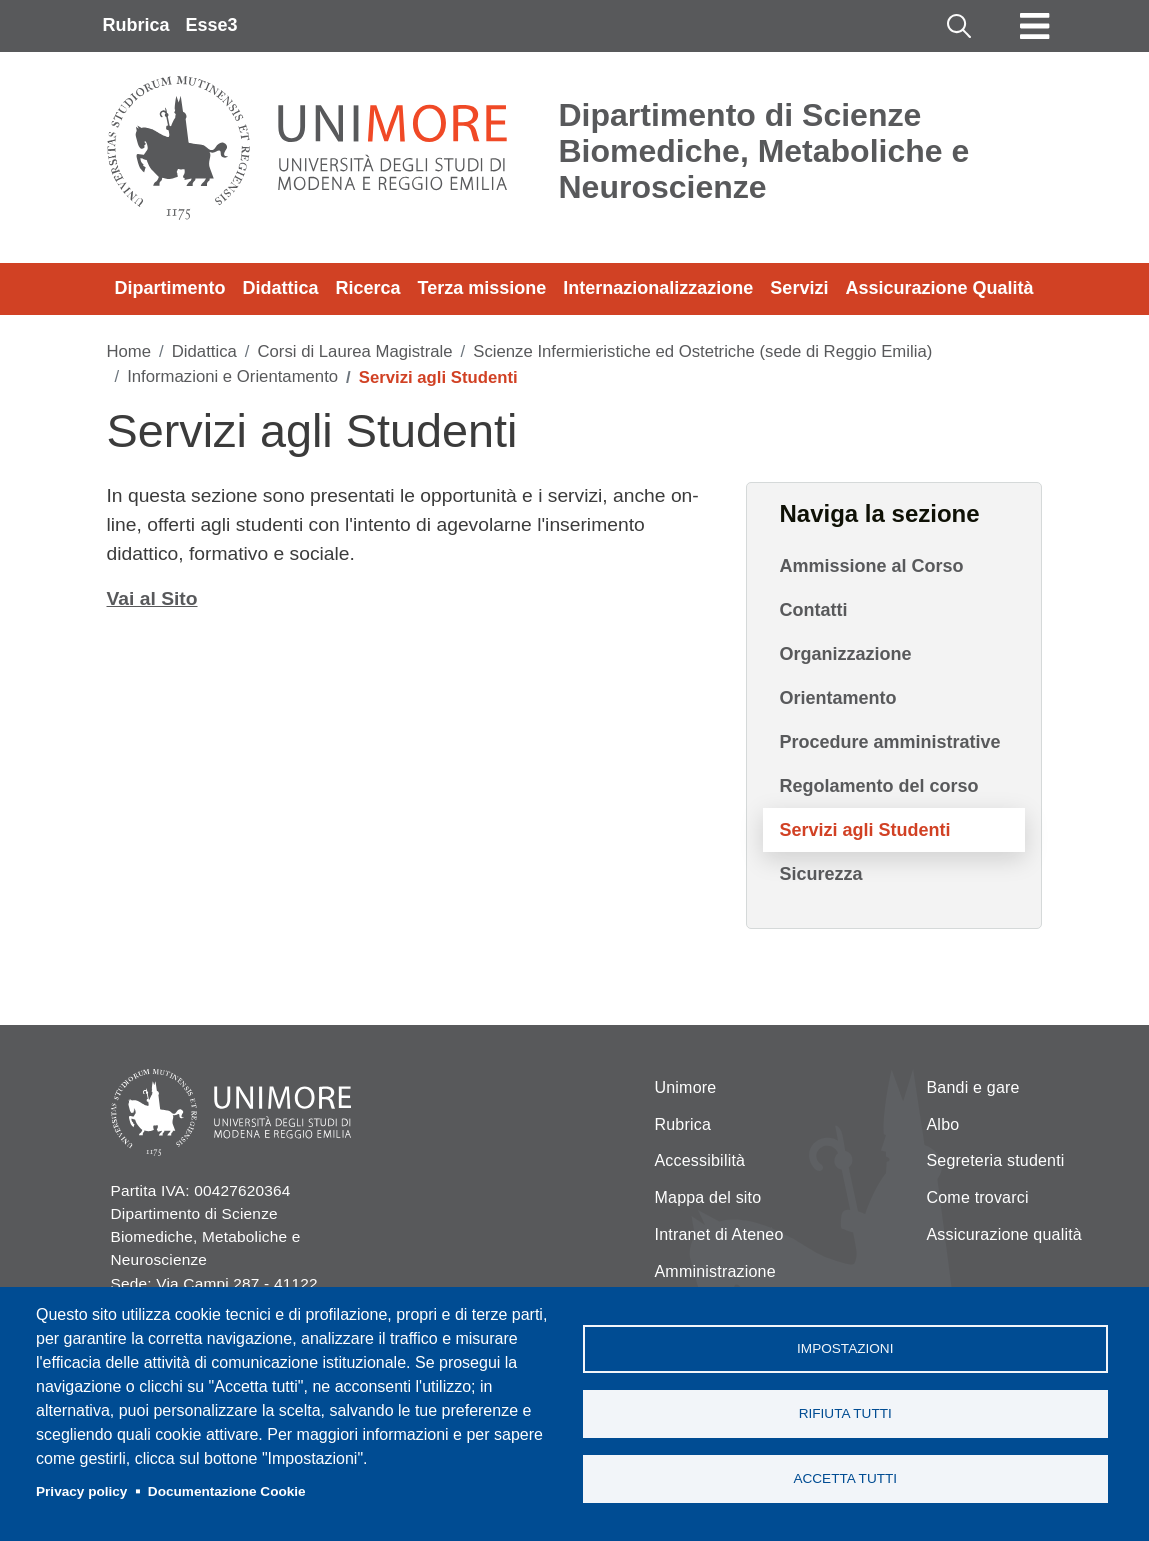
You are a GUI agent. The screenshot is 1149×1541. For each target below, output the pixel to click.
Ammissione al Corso (871, 566)
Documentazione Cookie (227, 1491)
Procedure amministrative (889, 742)
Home (129, 351)
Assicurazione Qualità (939, 288)
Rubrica (136, 25)
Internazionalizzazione (658, 288)
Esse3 (212, 25)
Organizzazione (845, 654)
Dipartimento (170, 288)
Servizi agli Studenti (864, 830)
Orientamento (837, 698)
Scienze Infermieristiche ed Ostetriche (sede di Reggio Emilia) (702, 351)
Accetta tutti (845, 1478)
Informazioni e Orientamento (232, 376)
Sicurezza (820, 874)
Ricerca (368, 288)
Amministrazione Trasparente (715, 1283)
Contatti (813, 610)
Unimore (686, 1087)
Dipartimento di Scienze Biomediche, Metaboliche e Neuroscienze (764, 151)
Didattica (281, 288)
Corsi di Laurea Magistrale (354, 351)
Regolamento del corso (878, 786)
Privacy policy (81, 1491)
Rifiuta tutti (845, 1413)
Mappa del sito (708, 1197)
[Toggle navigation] (1035, 26)
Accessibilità (700, 1160)
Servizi (799, 288)
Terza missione (482, 288)
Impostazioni (845, 1348)
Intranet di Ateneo (719, 1234)
